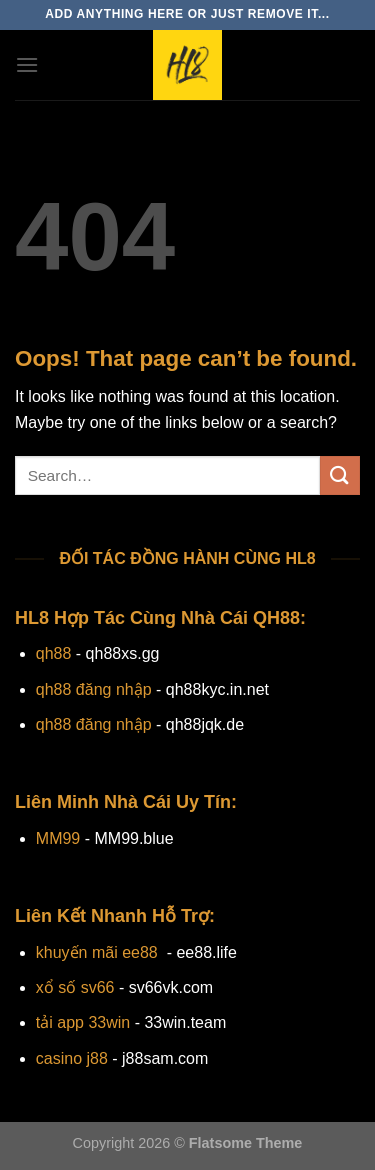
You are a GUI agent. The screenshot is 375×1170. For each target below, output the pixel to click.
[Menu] (27, 64)
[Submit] (340, 475)
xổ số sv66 (75, 987)
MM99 (58, 838)
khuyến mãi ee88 (97, 952)
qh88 (54, 653)
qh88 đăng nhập (94, 689)
